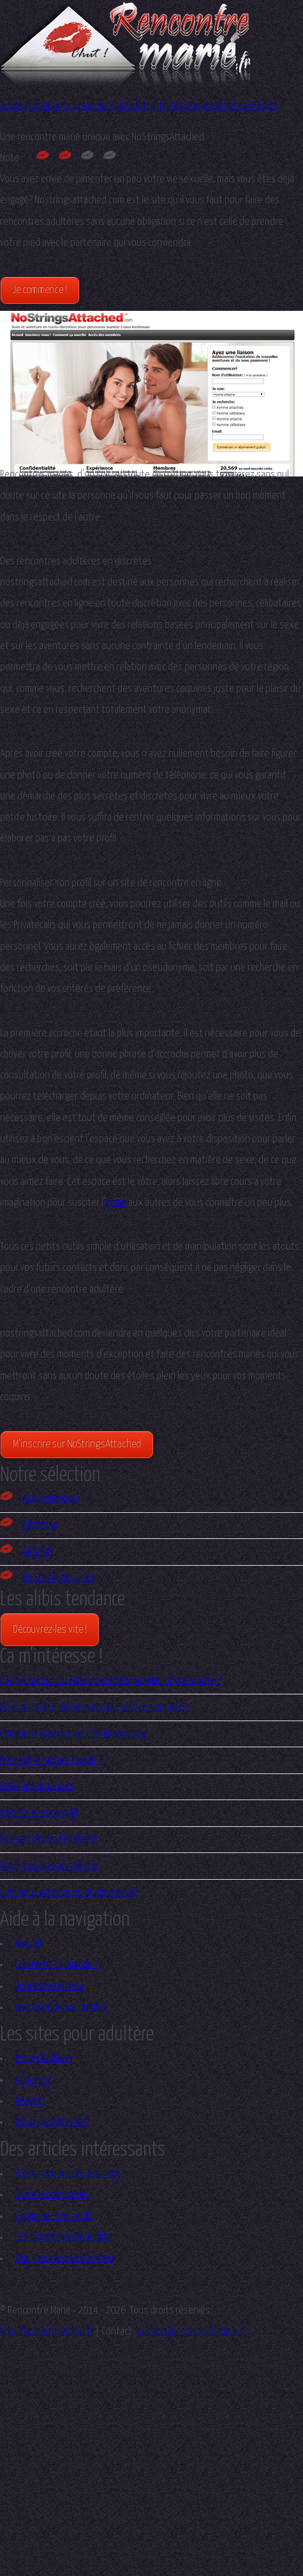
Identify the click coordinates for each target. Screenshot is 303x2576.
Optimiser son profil (38, 1813)
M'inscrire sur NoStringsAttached (77, 1444)
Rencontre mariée (149, 106)
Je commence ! (40, 290)
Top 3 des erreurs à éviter (50, 1866)
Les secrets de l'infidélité (49, 1839)
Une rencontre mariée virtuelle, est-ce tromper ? (94, 1707)
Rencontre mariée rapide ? (51, 1760)
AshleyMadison (40, 1499)
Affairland (29, 1525)
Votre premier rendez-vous (68, 2173)
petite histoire (28, 817)
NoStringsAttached (47, 1578)
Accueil (13, 106)
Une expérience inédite (231, 106)
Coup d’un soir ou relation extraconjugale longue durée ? (110, 1680)
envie (115, 1203)
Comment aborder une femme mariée (73, 1733)
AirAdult (27, 1552)
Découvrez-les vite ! (50, 1629)
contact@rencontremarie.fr (192, 2331)
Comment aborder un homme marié (68, 1892)
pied (31, 243)
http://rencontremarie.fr (46, 2331)
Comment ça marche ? (70, 106)
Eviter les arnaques (37, 1786)
